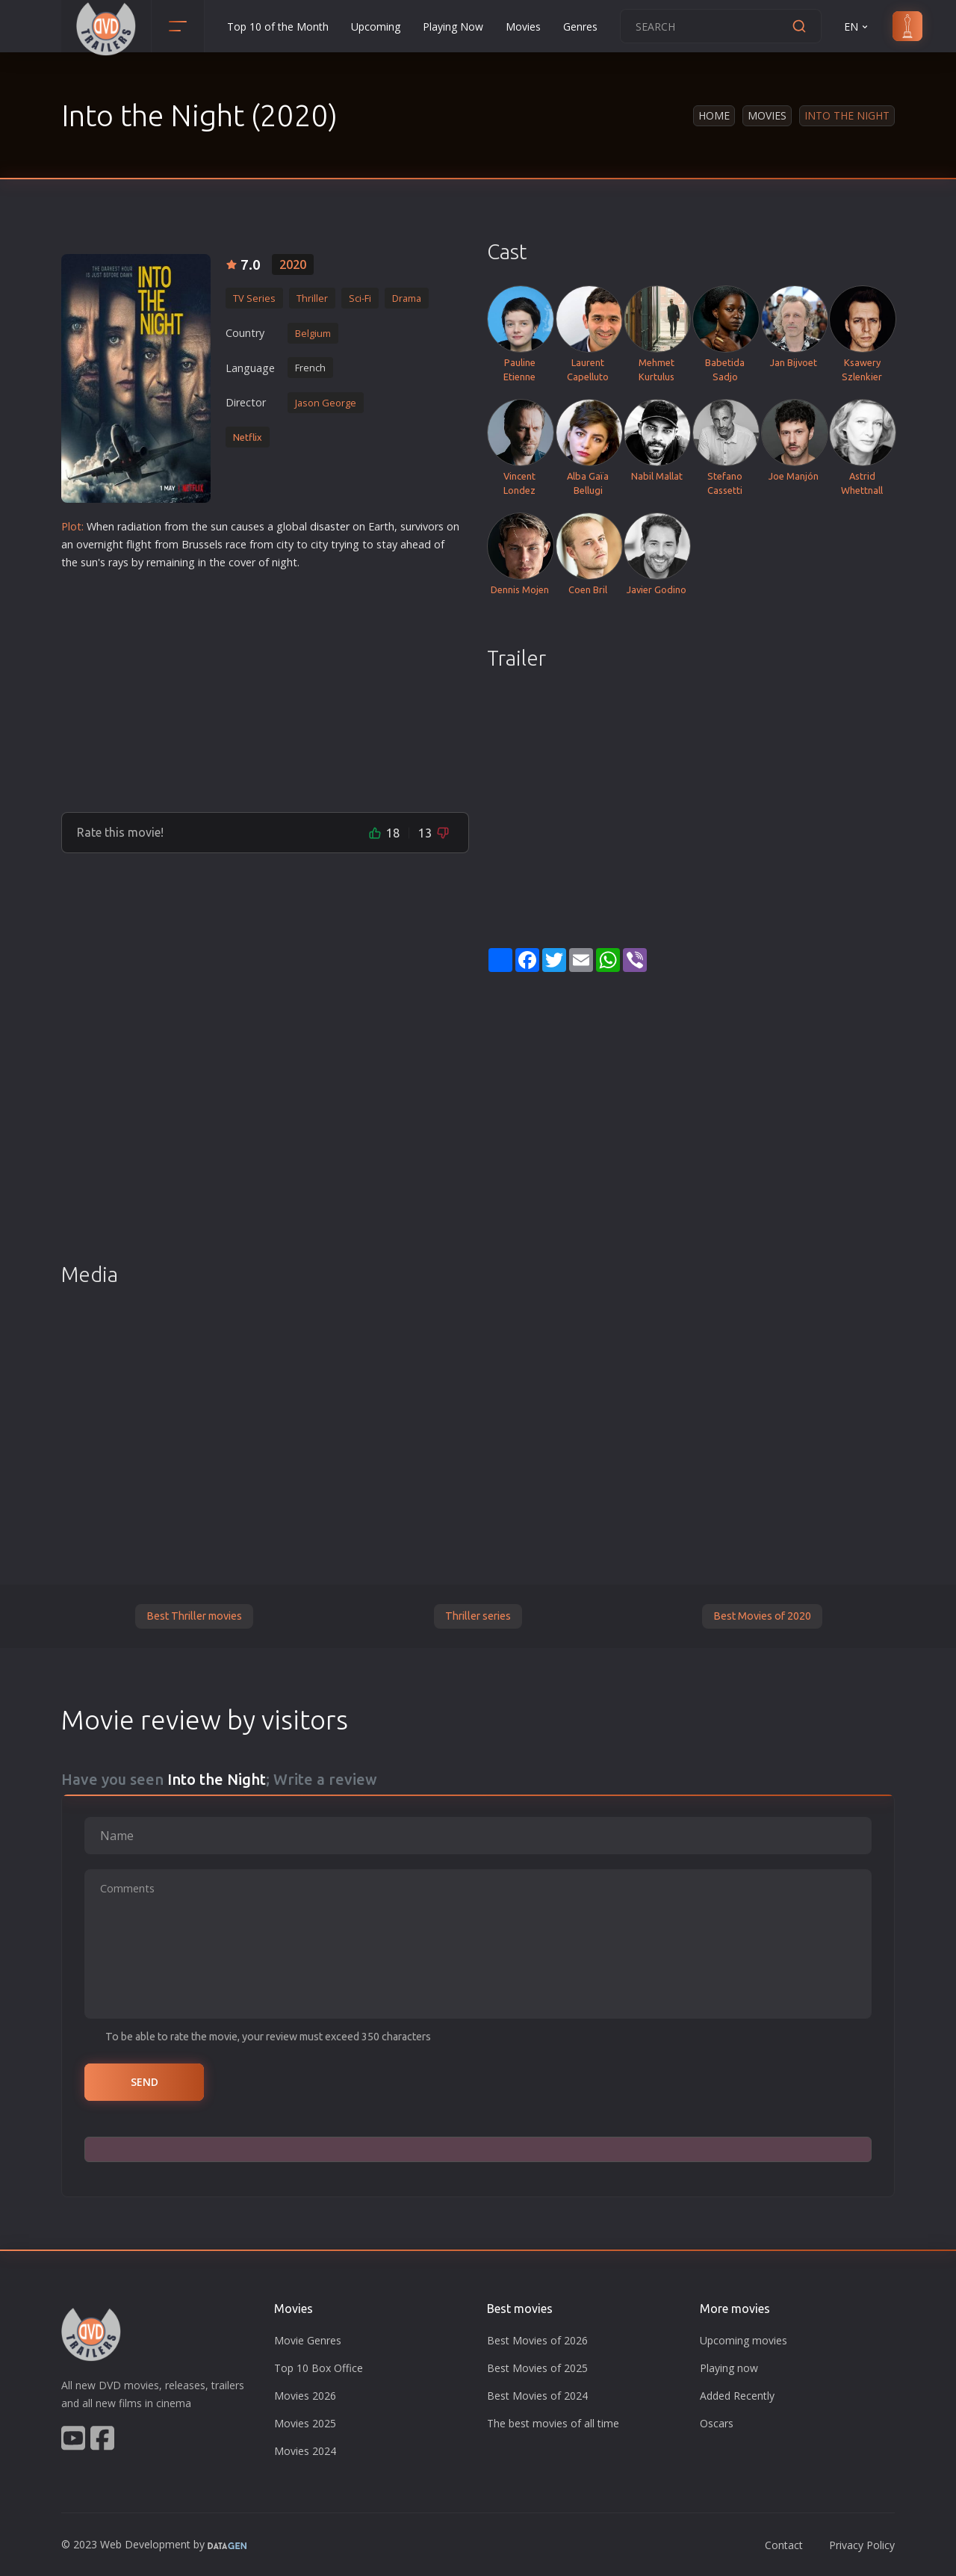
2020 (292, 264)
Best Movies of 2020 (762, 1616)
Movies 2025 (305, 2423)
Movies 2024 (305, 2451)
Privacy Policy (862, 2545)
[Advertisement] (265, 685)
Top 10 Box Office (318, 2368)
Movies (523, 26)
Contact (784, 2545)
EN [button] (857, 26)
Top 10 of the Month (278, 26)
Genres (580, 26)
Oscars (716, 2423)
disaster (330, 526)
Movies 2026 (305, 2395)
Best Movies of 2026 (537, 2340)
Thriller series (478, 1616)
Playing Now (453, 26)
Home (714, 115)
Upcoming (375, 26)
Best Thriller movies (194, 1616)
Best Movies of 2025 (537, 2368)
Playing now (729, 2368)
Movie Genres (307, 2340)
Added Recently (737, 2395)
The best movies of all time (553, 2423)
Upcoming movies (743, 2340)
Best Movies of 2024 (537, 2395)
